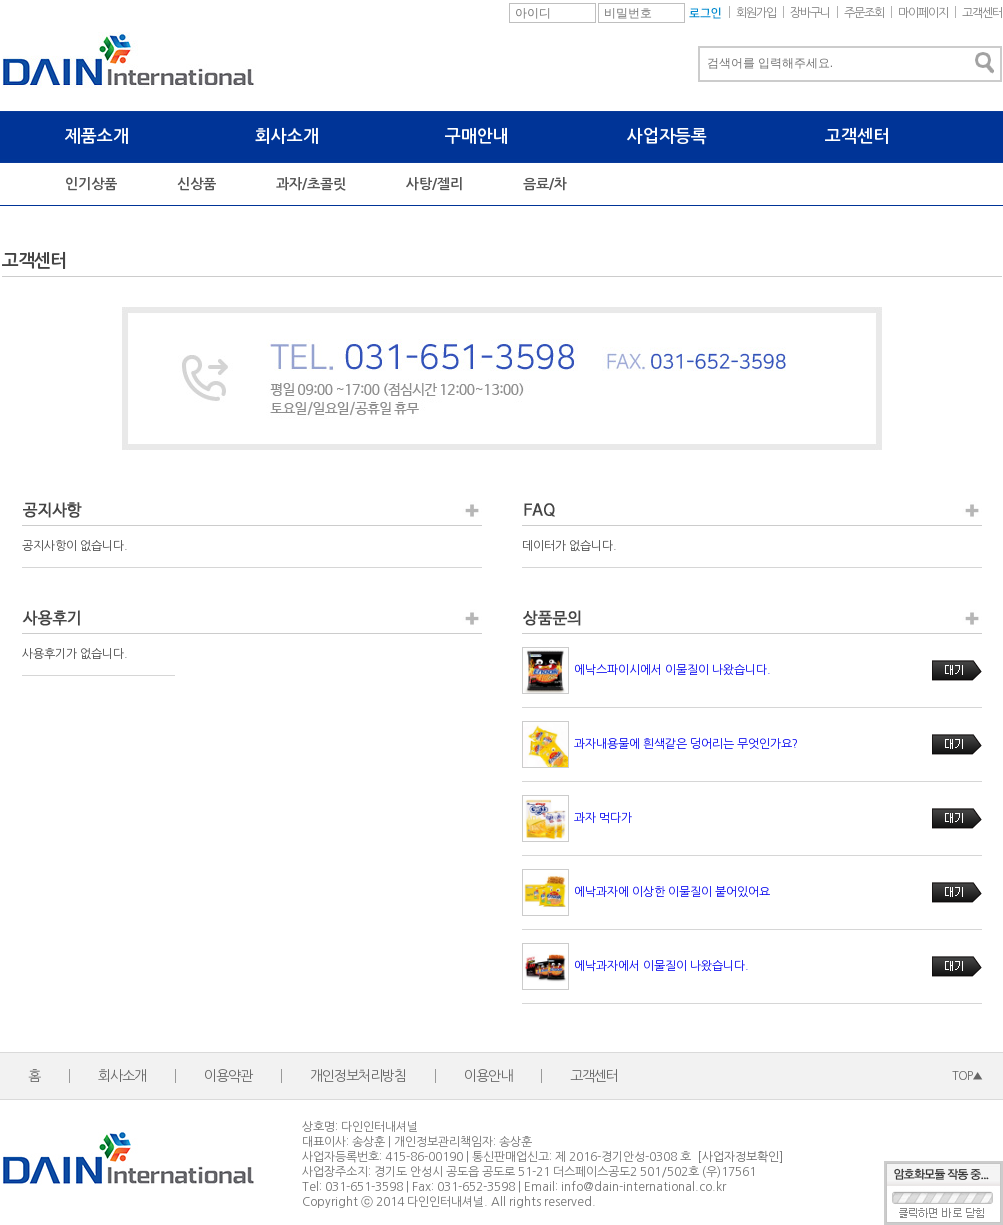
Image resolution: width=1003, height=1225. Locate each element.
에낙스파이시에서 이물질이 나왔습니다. (672, 670)
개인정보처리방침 (358, 1076)
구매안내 (477, 136)
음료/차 (545, 184)
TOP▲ (967, 1076)
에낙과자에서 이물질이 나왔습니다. (661, 966)
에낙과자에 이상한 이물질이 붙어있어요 (672, 892)
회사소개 (287, 136)
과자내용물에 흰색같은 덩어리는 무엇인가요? (686, 744)
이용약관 (228, 1076)
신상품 (196, 184)
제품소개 (97, 136)
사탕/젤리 (434, 184)
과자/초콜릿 (311, 184)
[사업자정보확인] (740, 1157)
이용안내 (488, 1076)
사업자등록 (667, 136)
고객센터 (857, 136)
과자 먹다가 (603, 818)
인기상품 (91, 184)
